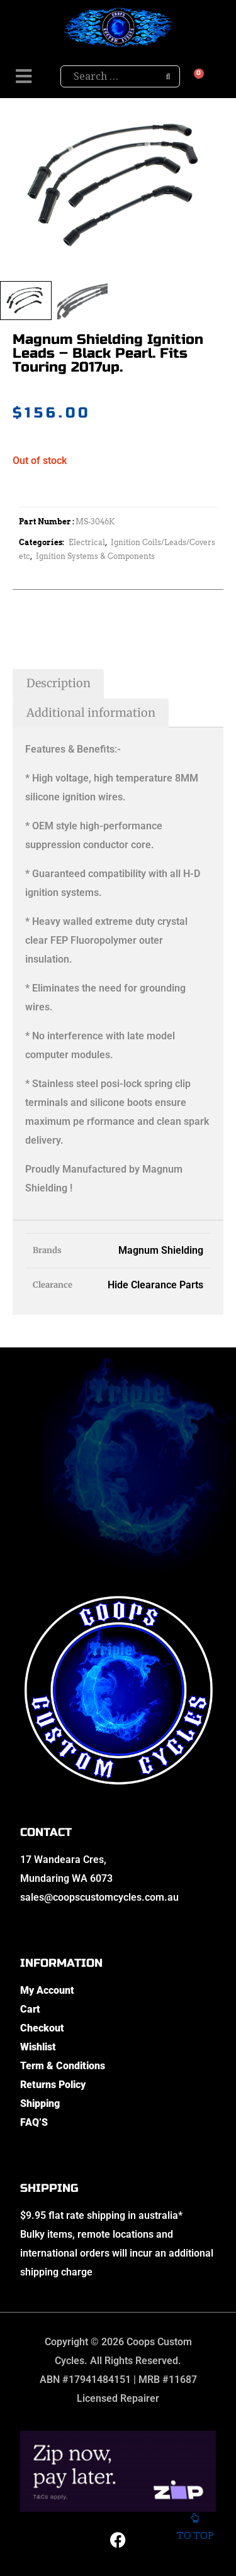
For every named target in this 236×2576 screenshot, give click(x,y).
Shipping (40, 2103)
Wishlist (38, 2047)
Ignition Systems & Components (95, 556)
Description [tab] (58, 683)
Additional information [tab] (90, 712)
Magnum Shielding (160, 1250)
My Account (47, 1990)
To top (194, 2528)
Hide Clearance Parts (155, 1285)
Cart (30, 2009)
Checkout (42, 2028)
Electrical (87, 542)
